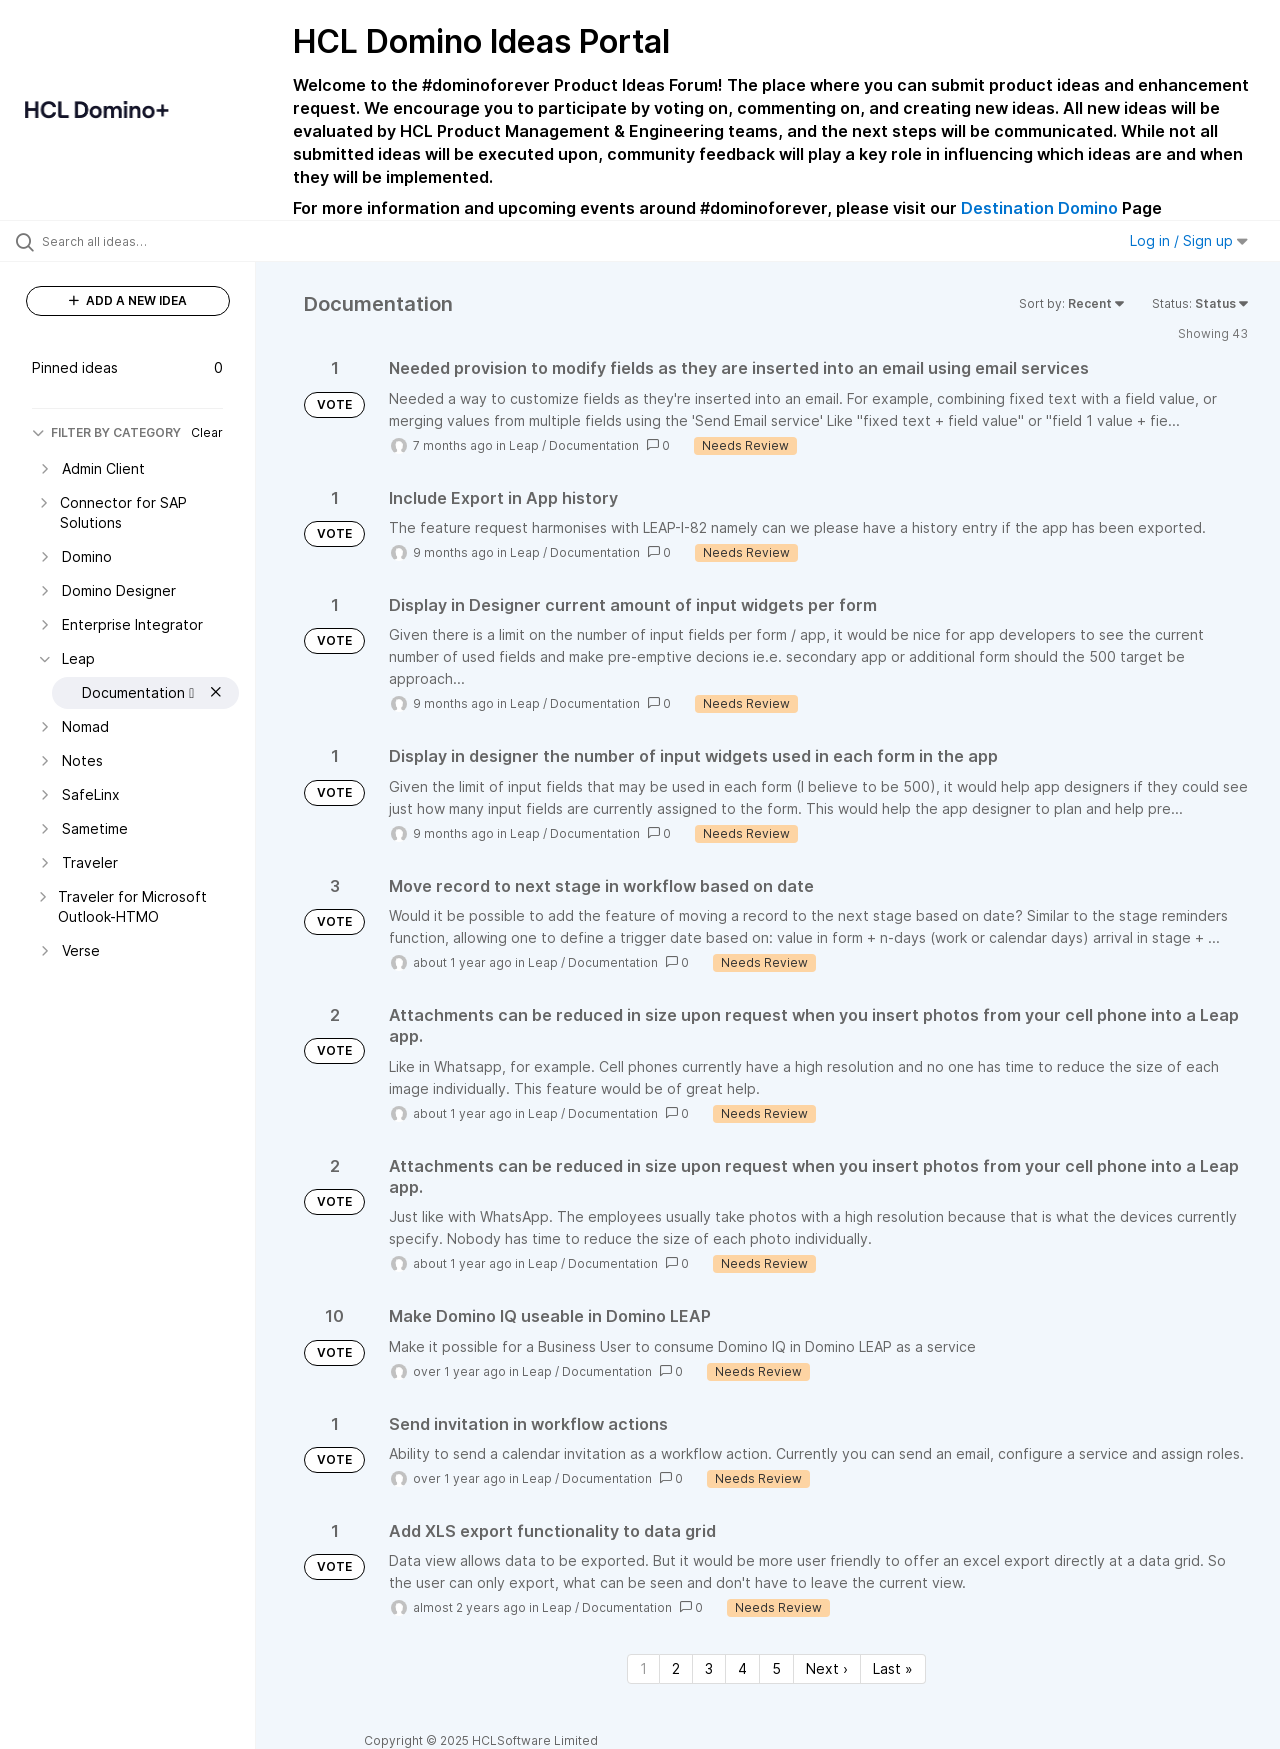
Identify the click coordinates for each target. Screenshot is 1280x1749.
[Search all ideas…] (153, 241)
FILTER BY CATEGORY (106, 432)
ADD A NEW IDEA (128, 300)
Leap (524, 445)
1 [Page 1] (643, 1668)
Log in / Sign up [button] (1189, 240)
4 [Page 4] (742, 1668)
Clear (207, 432)
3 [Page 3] (709, 1668)
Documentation (594, 445)
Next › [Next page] (827, 1668)
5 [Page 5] (776, 1668)
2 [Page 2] (676, 1668)
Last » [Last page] (893, 1668)
